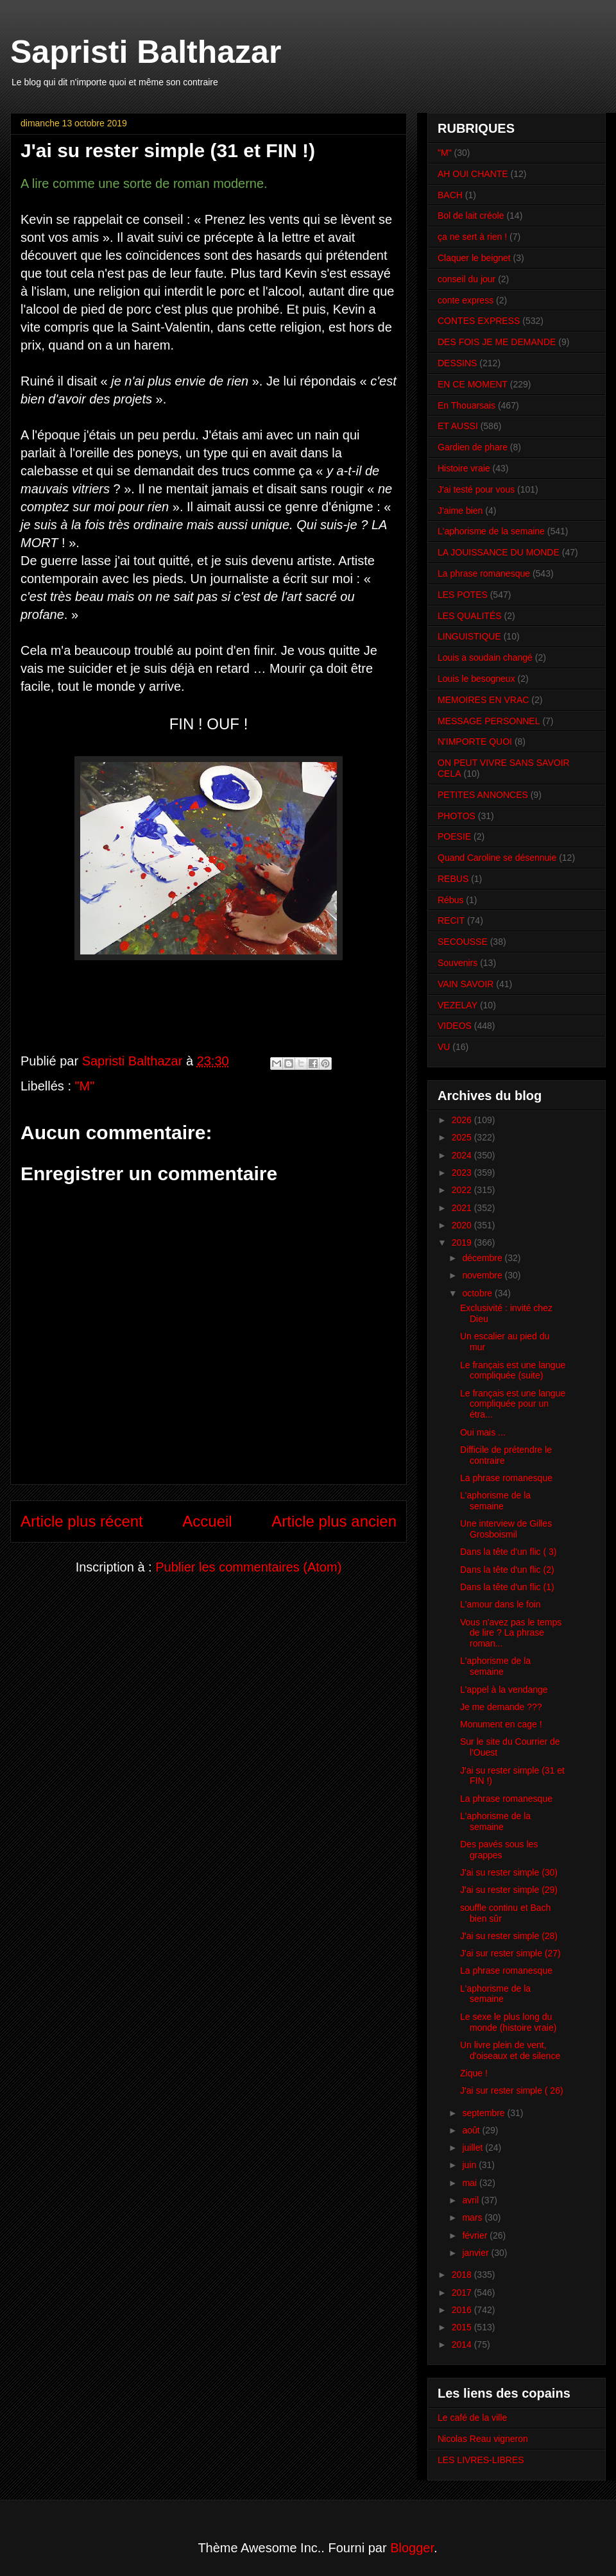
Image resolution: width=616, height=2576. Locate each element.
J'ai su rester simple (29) (509, 1890)
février (476, 2235)
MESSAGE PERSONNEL (489, 721)
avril (471, 2200)
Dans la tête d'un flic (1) (507, 1587)
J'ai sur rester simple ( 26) (511, 2090)
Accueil (207, 1521)
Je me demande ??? (501, 1707)
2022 (463, 1190)
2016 (463, 2310)
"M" (85, 1086)
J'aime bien (460, 510)
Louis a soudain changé (485, 657)
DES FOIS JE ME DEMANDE (497, 342)
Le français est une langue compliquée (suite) (512, 1370)
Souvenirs (457, 963)
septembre (484, 2113)
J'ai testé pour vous (476, 489)
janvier (476, 2253)
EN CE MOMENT (473, 384)
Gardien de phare (473, 447)
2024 (463, 1155)
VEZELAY (457, 1005)
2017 (463, 2292)
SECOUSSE (463, 941)
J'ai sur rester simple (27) (510, 1953)
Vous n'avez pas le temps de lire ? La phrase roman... (510, 1633)
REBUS (453, 879)
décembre (483, 1258)
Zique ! (474, 2073)
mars (473, 2217)
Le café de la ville (472, 2417)
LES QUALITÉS (470, 616)
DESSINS (457, 363)
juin (470, 2165)
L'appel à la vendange (504, 1689)
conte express (465, 300)
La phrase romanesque (484, 573)
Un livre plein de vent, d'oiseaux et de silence (510, 2050)
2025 (463, 1137)
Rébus (450, 900)
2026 (463, 1120)
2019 (463, 1242)
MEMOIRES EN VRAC (483, 700)
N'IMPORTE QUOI (475, 741)
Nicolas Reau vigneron (483, 2439)
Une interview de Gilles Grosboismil (506, 1528)
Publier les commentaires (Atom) (248, 1567)
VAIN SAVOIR (465, 984)
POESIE (454, 836)
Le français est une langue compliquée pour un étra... (512, 1404)
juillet (473, 2147)
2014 (463, 2344)
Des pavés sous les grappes (499, 1849)
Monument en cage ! (501, 1724)
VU (444, 1047)
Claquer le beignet (474, 258)
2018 (463, 2274)
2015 (463, 2327)
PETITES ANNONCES (483, 795)
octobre (478, 1293)
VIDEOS (455, 1026)
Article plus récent (82, 1521)
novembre (483, 1275)
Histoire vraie (464, 468)
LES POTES (463, 594)
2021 (463, 1208)
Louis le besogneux (476, 679)
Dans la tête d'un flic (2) (507, 1569)
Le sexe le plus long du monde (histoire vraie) (508, 2022)
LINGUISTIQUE (469, 636)
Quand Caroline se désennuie (497, 857)
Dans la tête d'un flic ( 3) (508, 1551)
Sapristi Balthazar (145, 52)
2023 (463, 1172)
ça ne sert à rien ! (472, 237)
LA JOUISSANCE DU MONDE (499, 552)
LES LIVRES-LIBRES (481, 2460)
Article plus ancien (334, 1521)
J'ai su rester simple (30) (509, 1872)
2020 (463, 1225)
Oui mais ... (483, 1432)
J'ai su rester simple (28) (509, 1936)
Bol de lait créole (471, 215)
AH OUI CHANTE (473, 174)
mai (470, 2183)
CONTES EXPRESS (479, 321)
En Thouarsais (466, 405)
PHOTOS (456, 816)
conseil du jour (466, 279)
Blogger (412, 2548)
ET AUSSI (458, 426)
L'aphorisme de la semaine (491, 531)
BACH (450, 195)
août (472, 2130)
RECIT (451, 920)
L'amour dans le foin (500, 1604)
